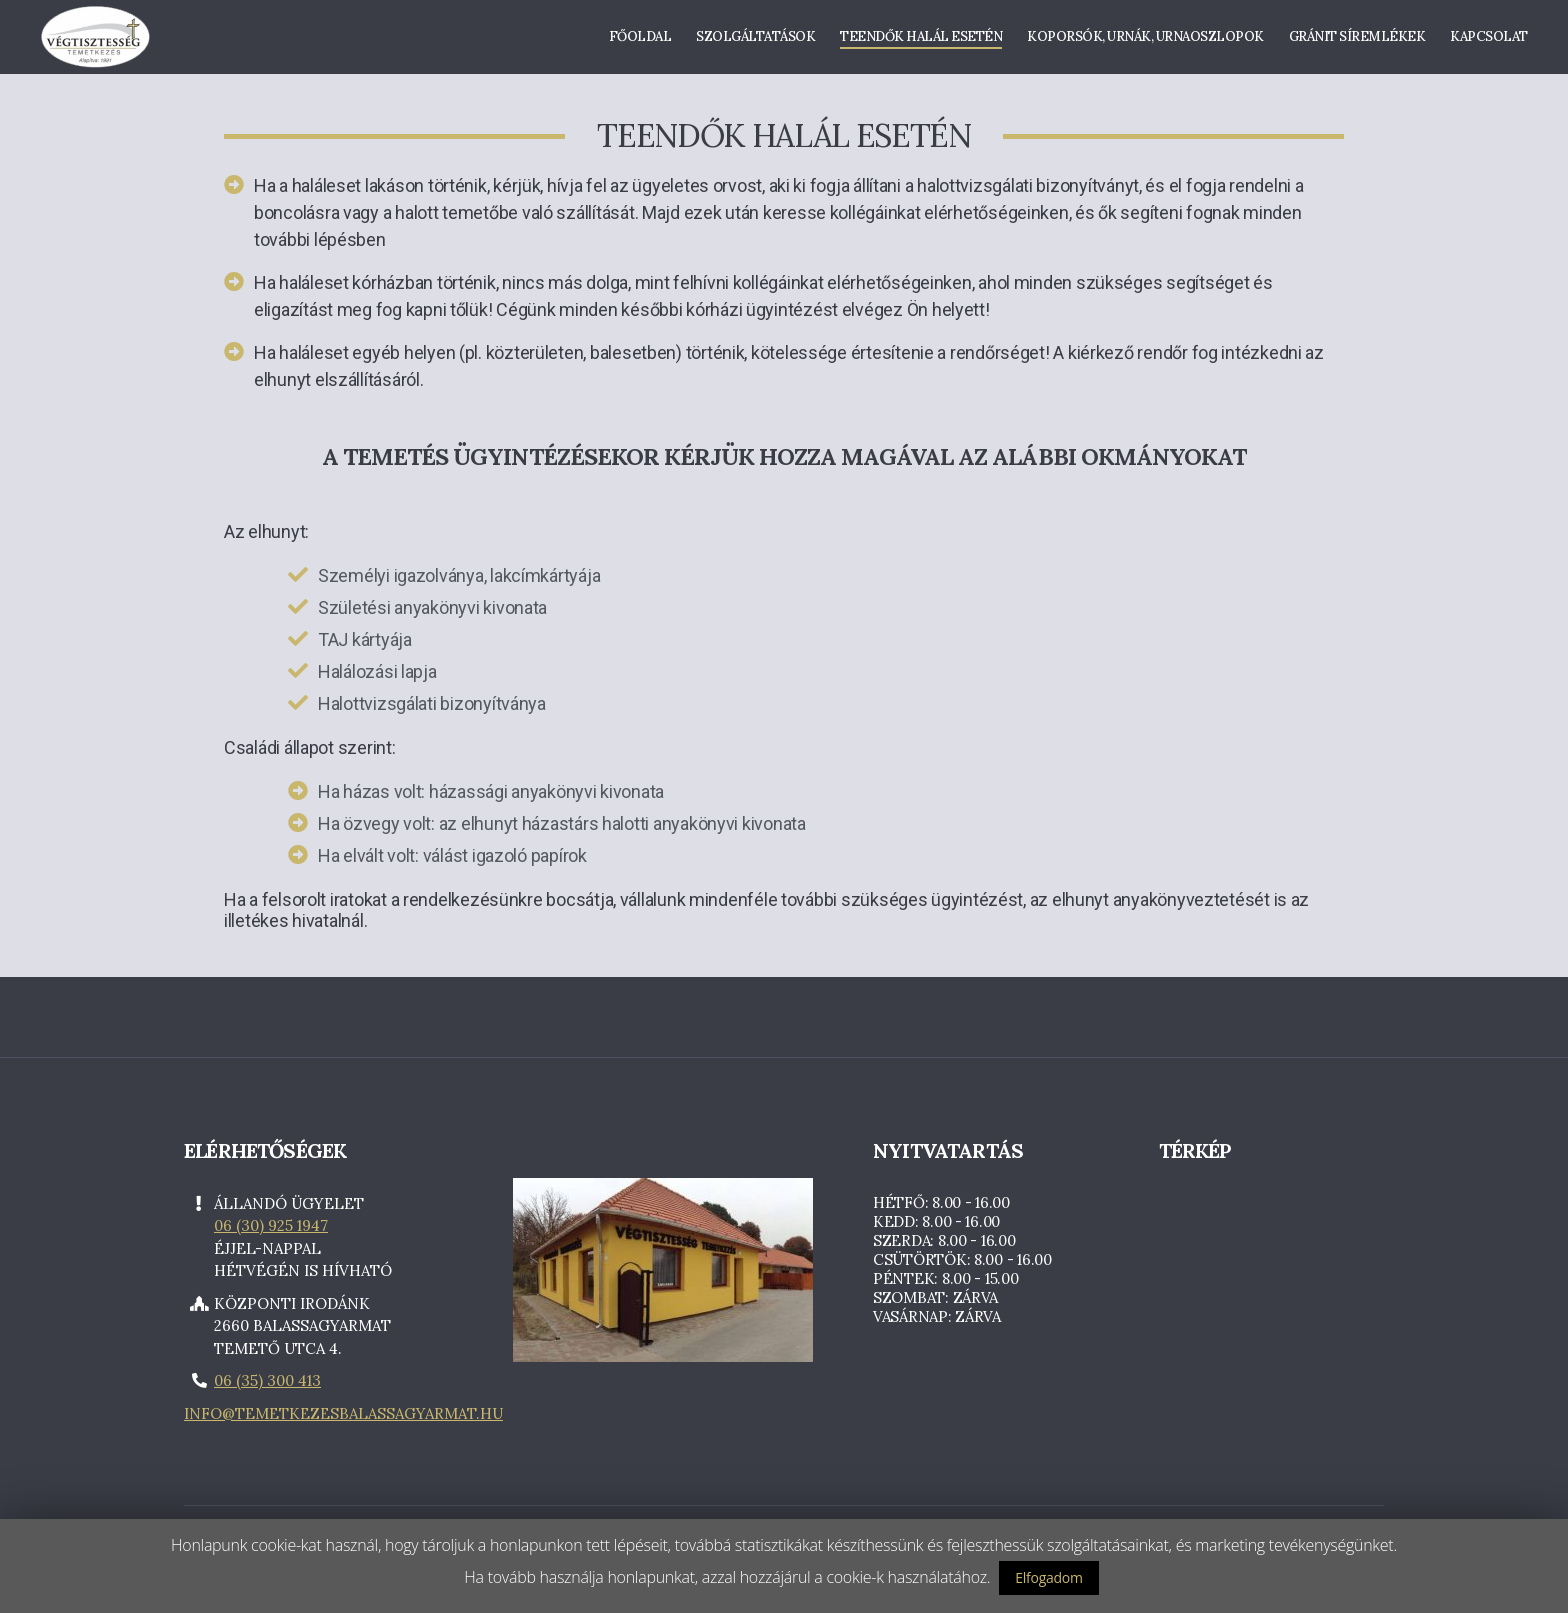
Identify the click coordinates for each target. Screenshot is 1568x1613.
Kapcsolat (1489, 40)
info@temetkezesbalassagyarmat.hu (343, 1418)
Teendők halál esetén (921, 40)
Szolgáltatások (755, 40)
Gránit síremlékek (1357, 40)
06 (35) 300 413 (267, 1386)
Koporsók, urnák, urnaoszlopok (1145, 40)
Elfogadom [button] (1048, 1577)
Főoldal (640, 40)
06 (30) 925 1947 (271, 1231)
